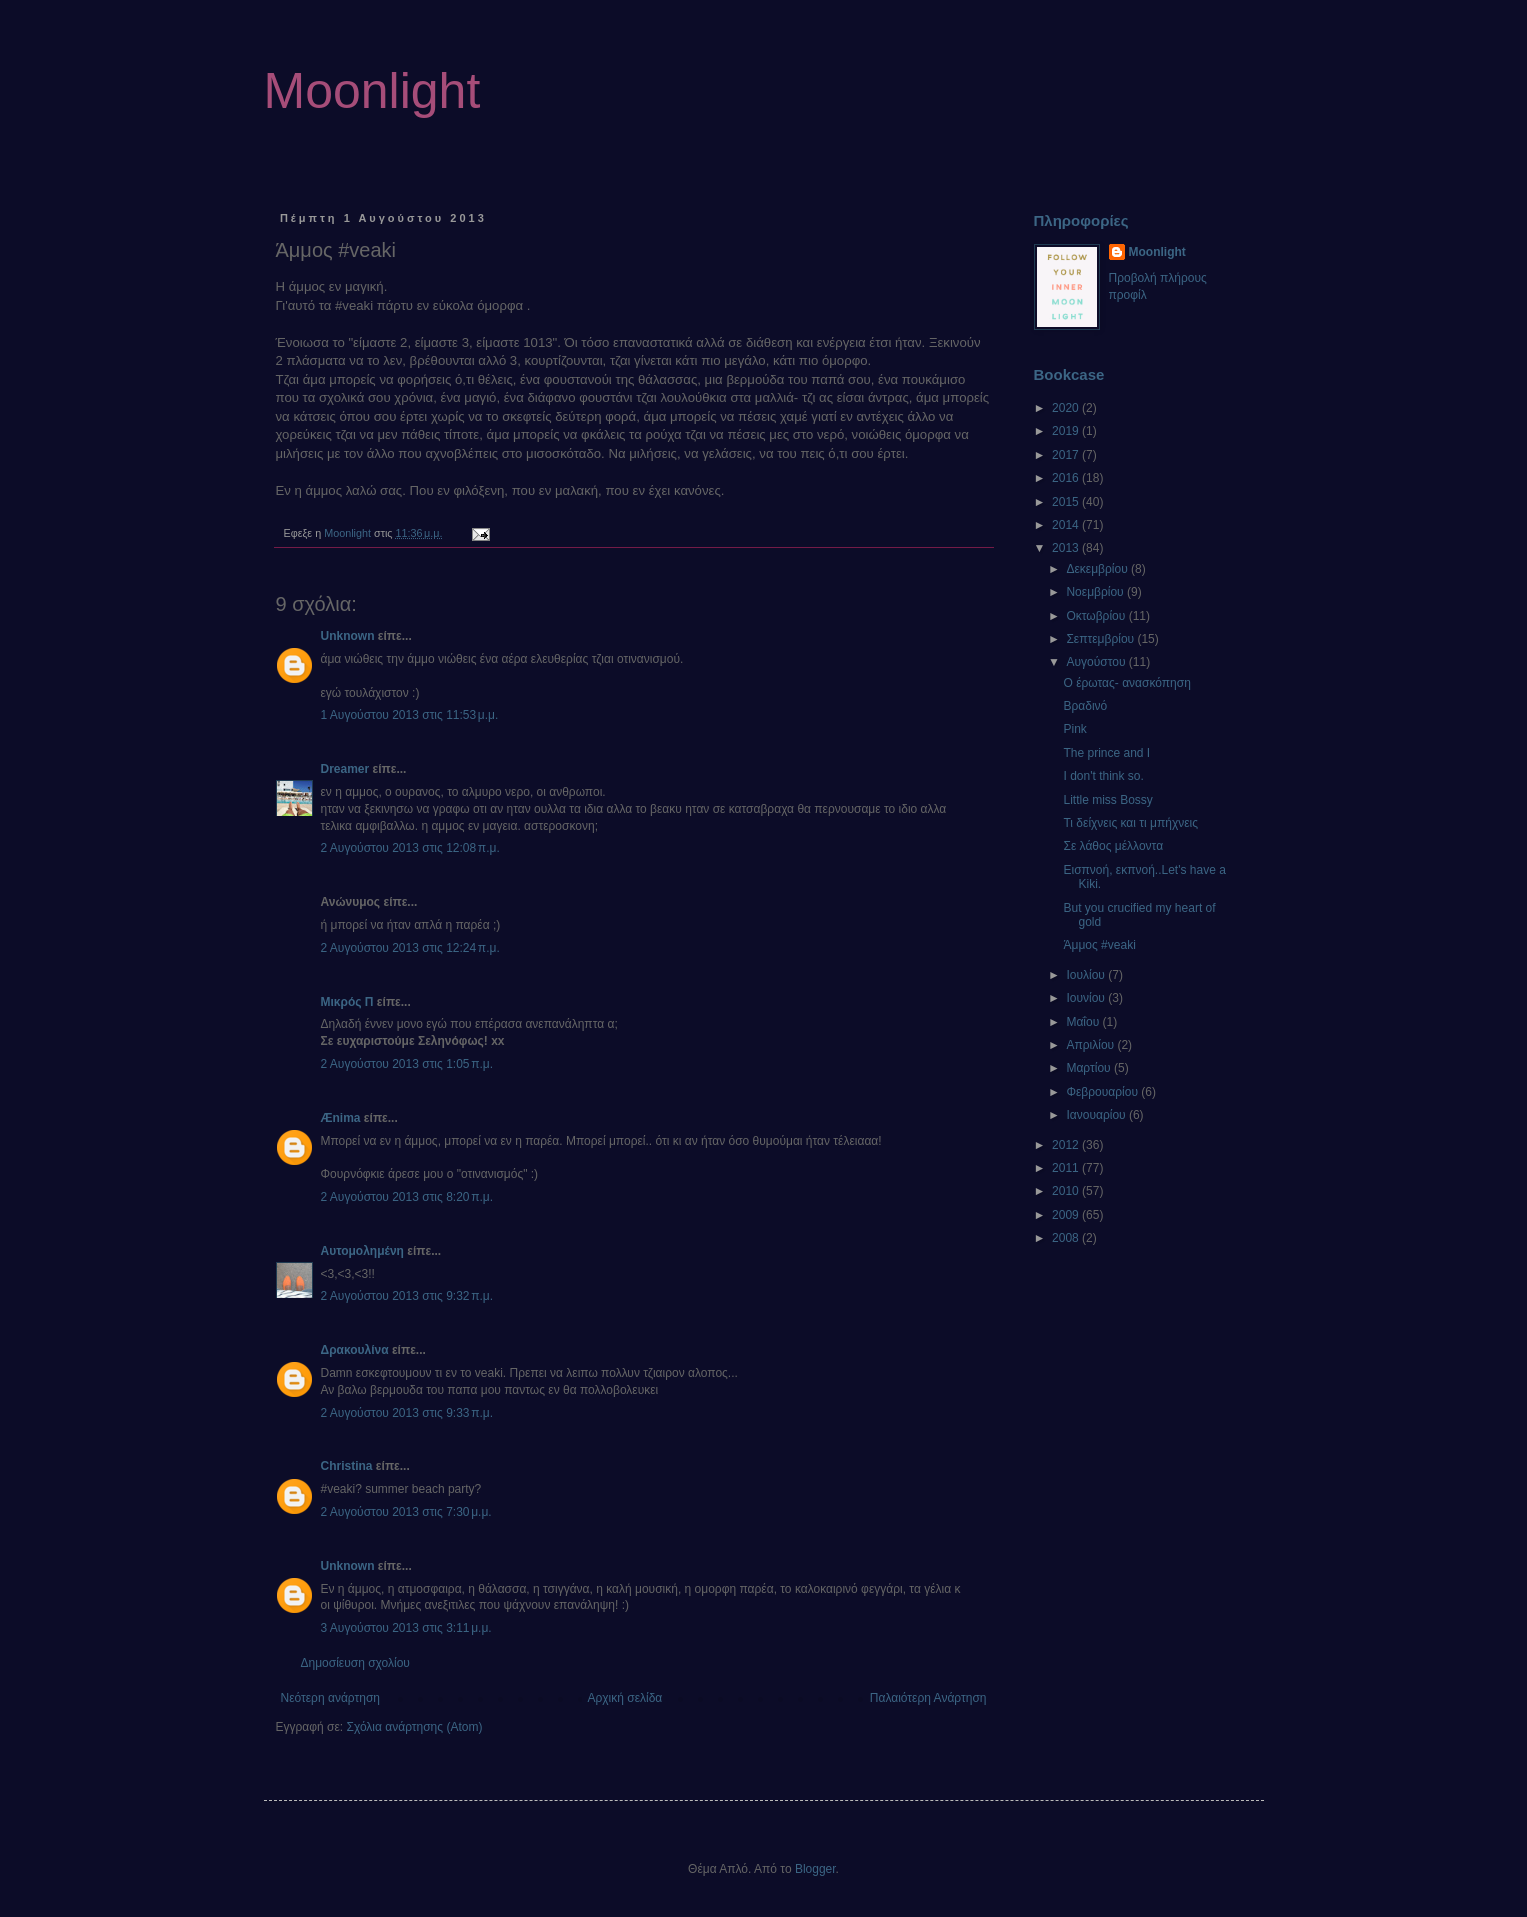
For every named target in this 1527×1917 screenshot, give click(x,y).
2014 (1067, 525)
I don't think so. (1103, 776)
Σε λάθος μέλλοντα (1113, 846)
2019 (1067, 431)
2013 (1067, 548)
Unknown (348, 636)
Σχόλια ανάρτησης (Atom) (414, 1727)
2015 (1067, 502)
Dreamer (345, 769)
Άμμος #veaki (1099, 945)
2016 (1067, 478)
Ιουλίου (1087, 975)
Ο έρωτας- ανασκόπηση (1126, 683)
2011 (1067, 1168)
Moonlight (372, 91)
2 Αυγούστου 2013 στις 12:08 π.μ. (410, 848)
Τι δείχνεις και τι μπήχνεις (1130, 823)
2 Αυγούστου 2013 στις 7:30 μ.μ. (406, 1512)
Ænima (341, 1118)
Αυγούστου (1097, 662)
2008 (1067, 1238)
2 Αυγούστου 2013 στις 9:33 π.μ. (407, 1413)
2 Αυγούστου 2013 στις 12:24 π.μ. (410, 948)
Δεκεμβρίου (1098, 569)
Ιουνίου (1087, 998)
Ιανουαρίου (1097, 1115)
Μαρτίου (1090, 1068)
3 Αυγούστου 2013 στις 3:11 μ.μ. (406, 1628)
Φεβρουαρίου (1103, 1092)
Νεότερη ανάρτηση (330, 1698)
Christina (347, 1466)
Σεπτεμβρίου (1101, 639)
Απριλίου (1091, 1045)
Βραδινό (1085, 706)
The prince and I (1106, 753)
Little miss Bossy (1107, 800)
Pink (1074, 729)
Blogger (815, 1869)
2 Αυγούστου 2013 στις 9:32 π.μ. (407, 1296)
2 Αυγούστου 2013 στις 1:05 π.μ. (407, 1064)
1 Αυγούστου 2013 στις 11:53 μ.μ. (410, 715)
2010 (1067, 1191)
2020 (1067, 408)
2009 (1067, 1215)
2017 (1067, 455)
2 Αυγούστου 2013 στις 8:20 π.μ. (407, 1197)
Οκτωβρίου (1097, 616)
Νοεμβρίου (1096, 592)
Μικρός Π (347, 1002)
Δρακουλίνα (355, 1350)
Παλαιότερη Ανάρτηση (928, 1698)
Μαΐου (1084, 1022)
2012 (1067, 1145)
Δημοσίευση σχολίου (355, 1663)
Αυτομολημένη (362, 1251)
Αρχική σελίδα (624, 1698)
